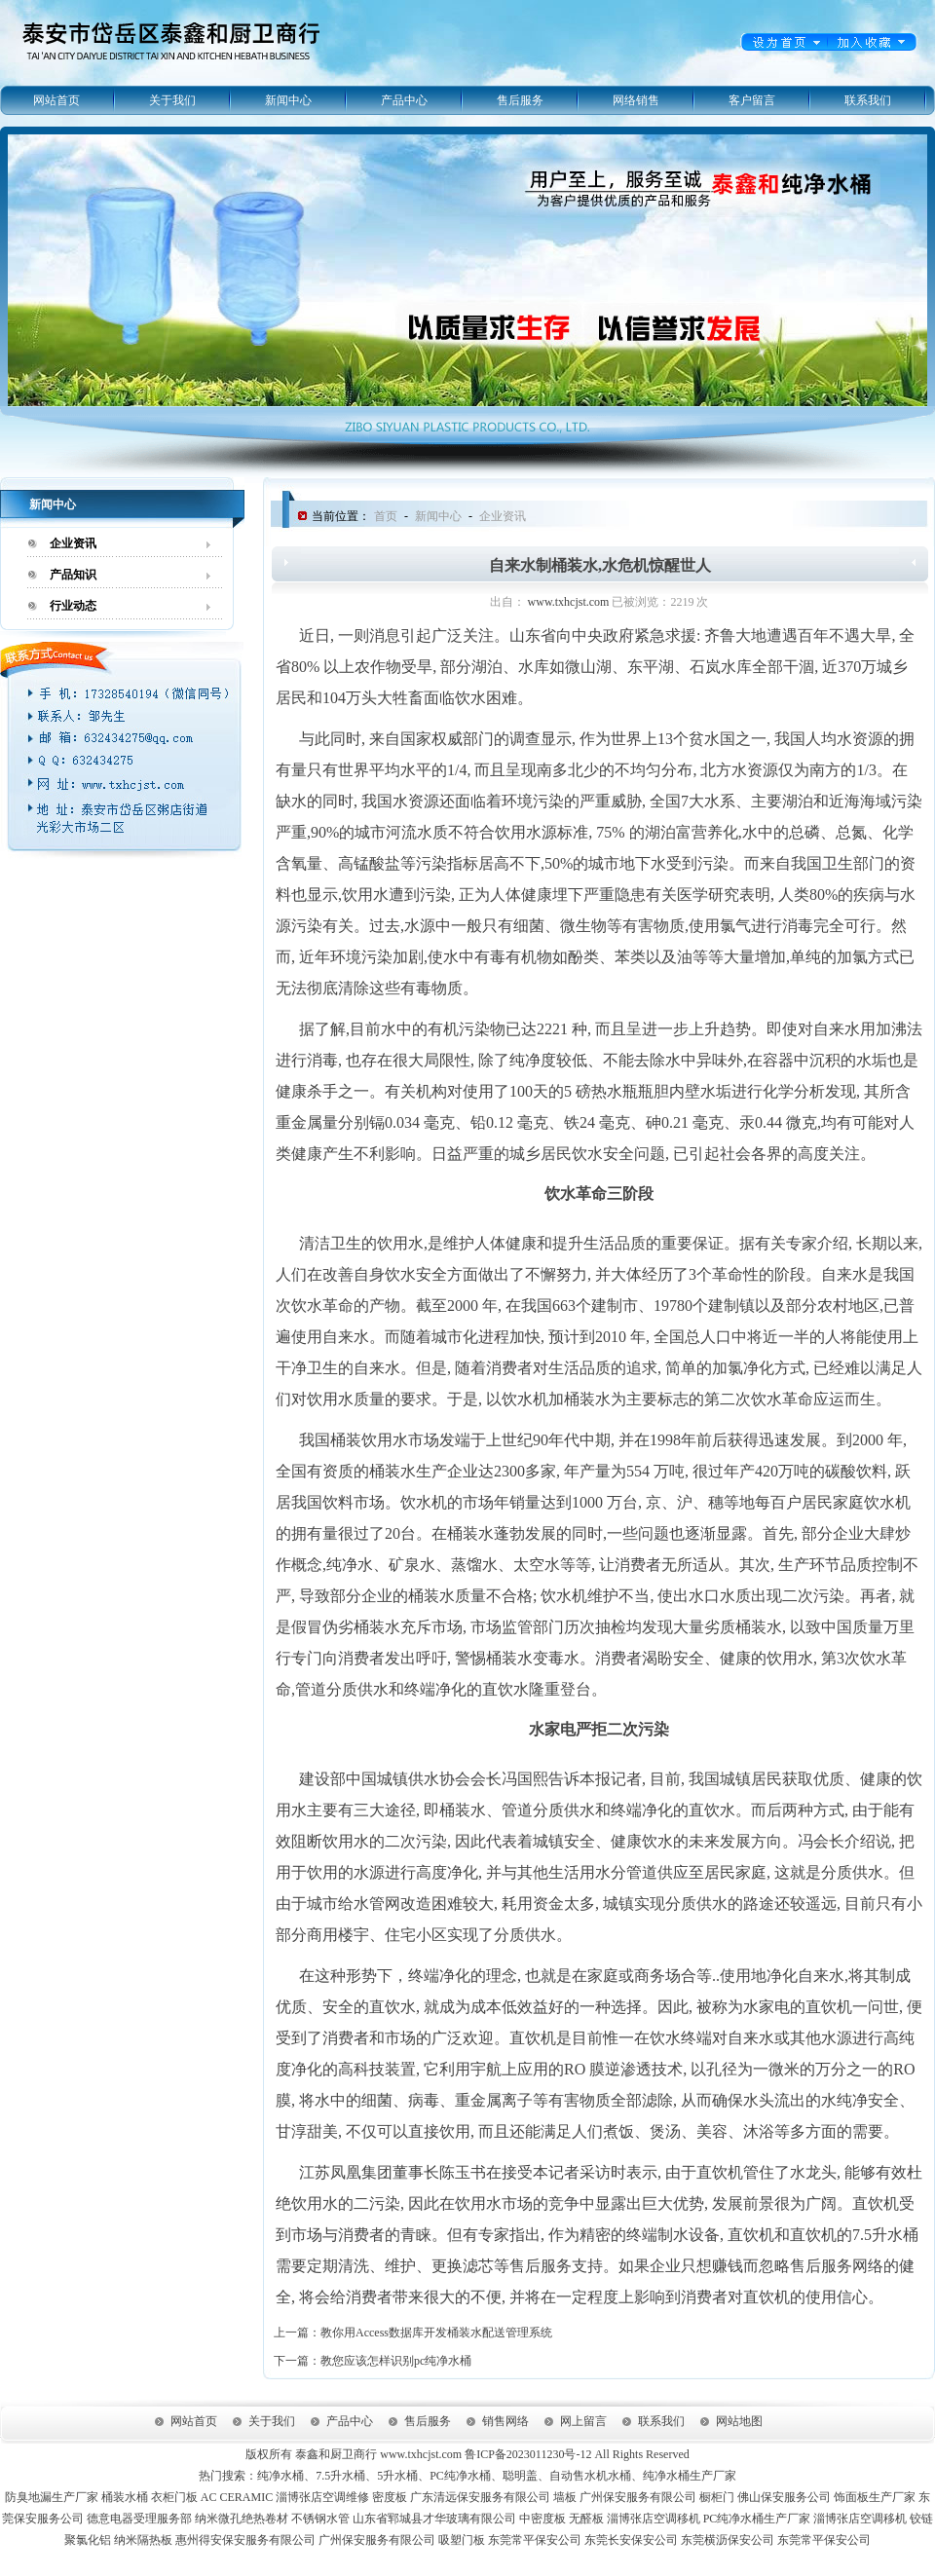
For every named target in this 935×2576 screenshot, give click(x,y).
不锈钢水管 (320, 2518)
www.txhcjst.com (569, 602)
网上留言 (583, 2421)
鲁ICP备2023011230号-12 (528, 2454)
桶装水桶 (124, 2497)
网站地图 (739, 2421)
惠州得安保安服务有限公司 (245, 2540)
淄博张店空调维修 (322, 2497)
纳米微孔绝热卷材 (241, 2518)
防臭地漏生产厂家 (51, 2497)
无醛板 (586, 2518)
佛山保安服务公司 (784, 2497)
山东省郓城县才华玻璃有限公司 (434, 2518)
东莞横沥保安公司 (727, 2540)
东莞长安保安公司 (631, 2540)
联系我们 (867, 100)
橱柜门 (716, 2497)
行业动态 (73, 606)
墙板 (565, 2497)
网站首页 (56, 100)
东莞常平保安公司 (534, 2540)
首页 (385, 516)
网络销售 (636, 100)
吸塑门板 (461, 2540)
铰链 (921, 2518)
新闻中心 (288, 100)
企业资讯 (73, 543)
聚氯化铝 (87, 2540)
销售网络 (505, 2421)
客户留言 (752, 100)
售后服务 (520, 100)
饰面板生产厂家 (875, 2497)
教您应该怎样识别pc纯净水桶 (395, 2361)
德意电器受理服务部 (139, 2518)
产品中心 (404, 100)
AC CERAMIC (237, 2497)
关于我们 (172, 100)
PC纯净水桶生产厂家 (757, 2518)
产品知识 (73, 574)
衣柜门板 (174, 2497)
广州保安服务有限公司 (638, 2497)
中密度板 (542, 2518)
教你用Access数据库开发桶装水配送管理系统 (436, 2332)
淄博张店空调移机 (653, 2518)
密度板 (389, 2497)
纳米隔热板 (143, 2540)
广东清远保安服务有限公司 (480, 2497)
